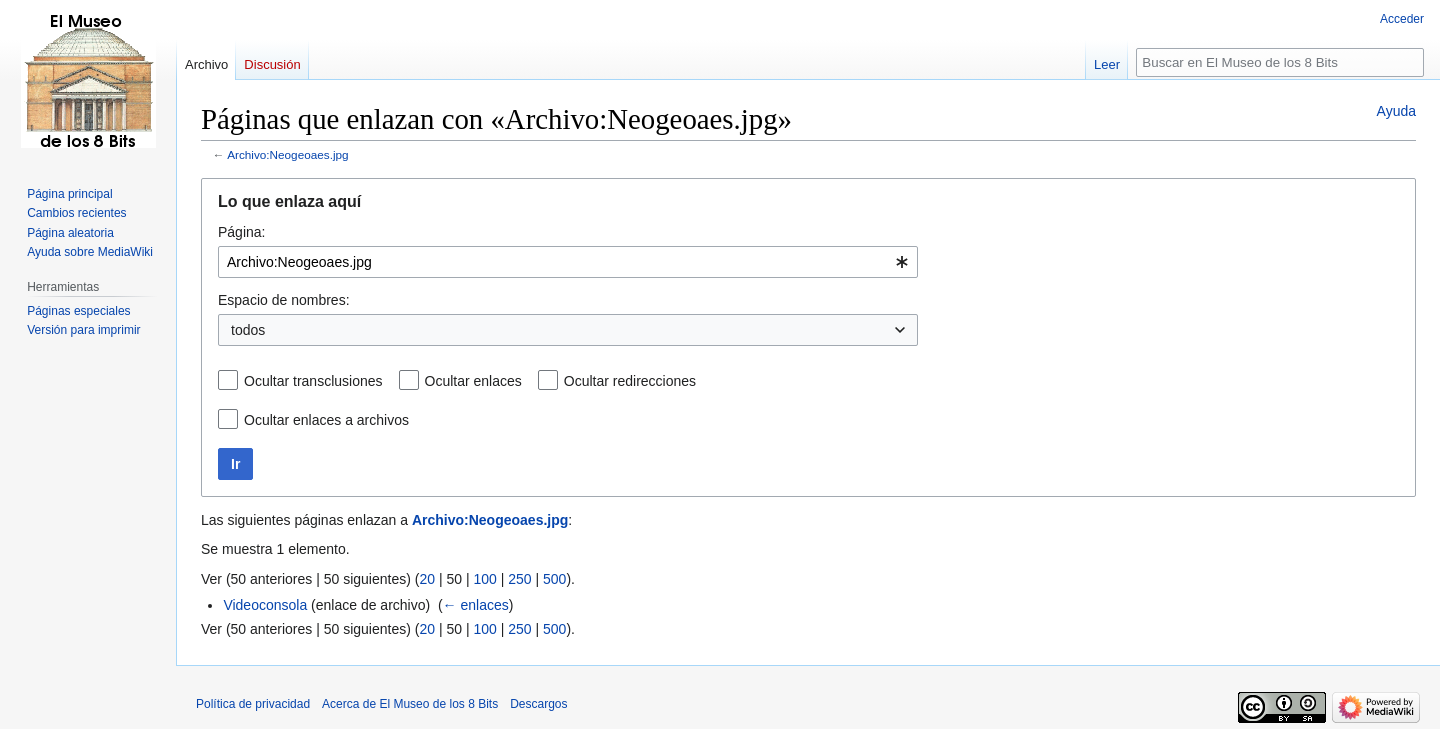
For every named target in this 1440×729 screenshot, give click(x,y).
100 (484, 579)
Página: (241, 232)
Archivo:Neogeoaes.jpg (288, 154)
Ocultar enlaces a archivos (326, 420)
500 (554, 579)
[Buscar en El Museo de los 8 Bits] (1280, 62)
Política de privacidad (253, 704)
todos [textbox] (248, 330)
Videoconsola (265, 605)
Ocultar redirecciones (630, 381)
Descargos (538, 704)
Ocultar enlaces (473, 381)
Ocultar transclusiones (313, 381)
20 (427, 579)
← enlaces (476, 605)
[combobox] (568, 262)
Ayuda (1396, 111)
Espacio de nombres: (284, 300)
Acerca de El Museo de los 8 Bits (410, 704)
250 (519, 579)
